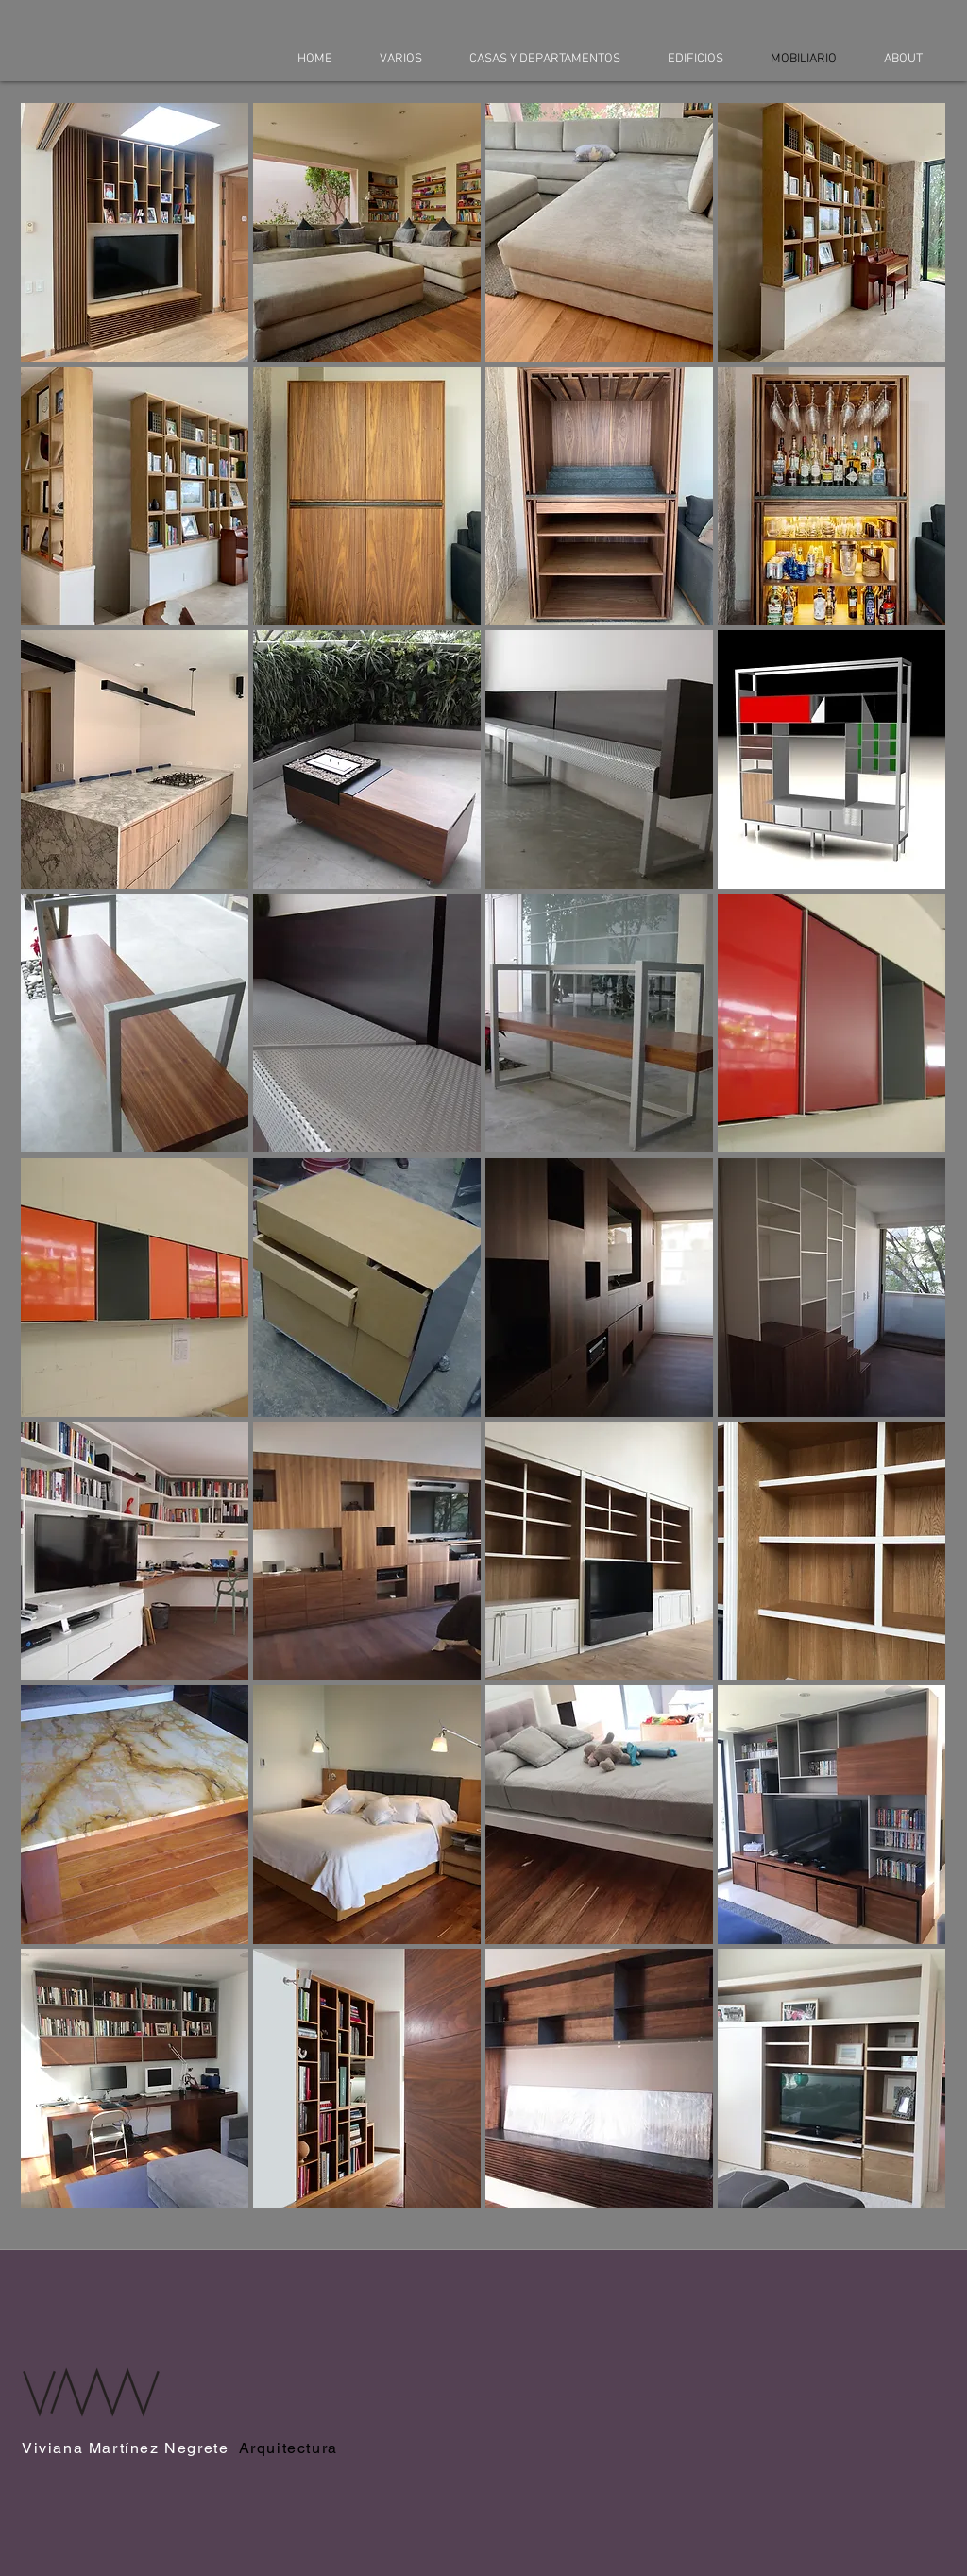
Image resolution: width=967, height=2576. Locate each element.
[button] (134, 232)
